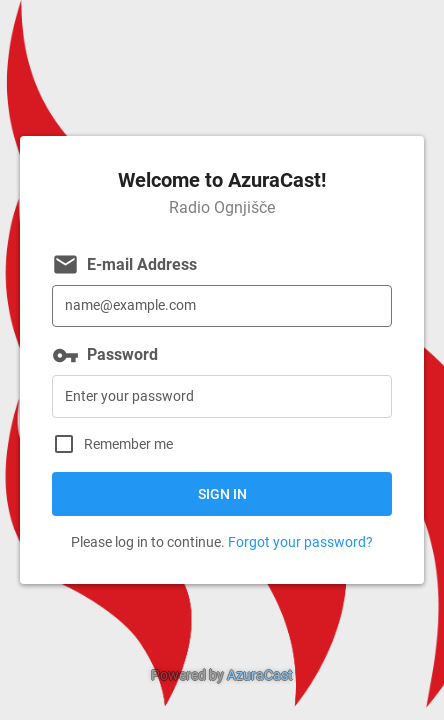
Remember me (128, 444)
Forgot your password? (300, 542)
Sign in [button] (222, 494)
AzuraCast (260, 675)
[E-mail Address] (222, 306)
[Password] (222, 396)
